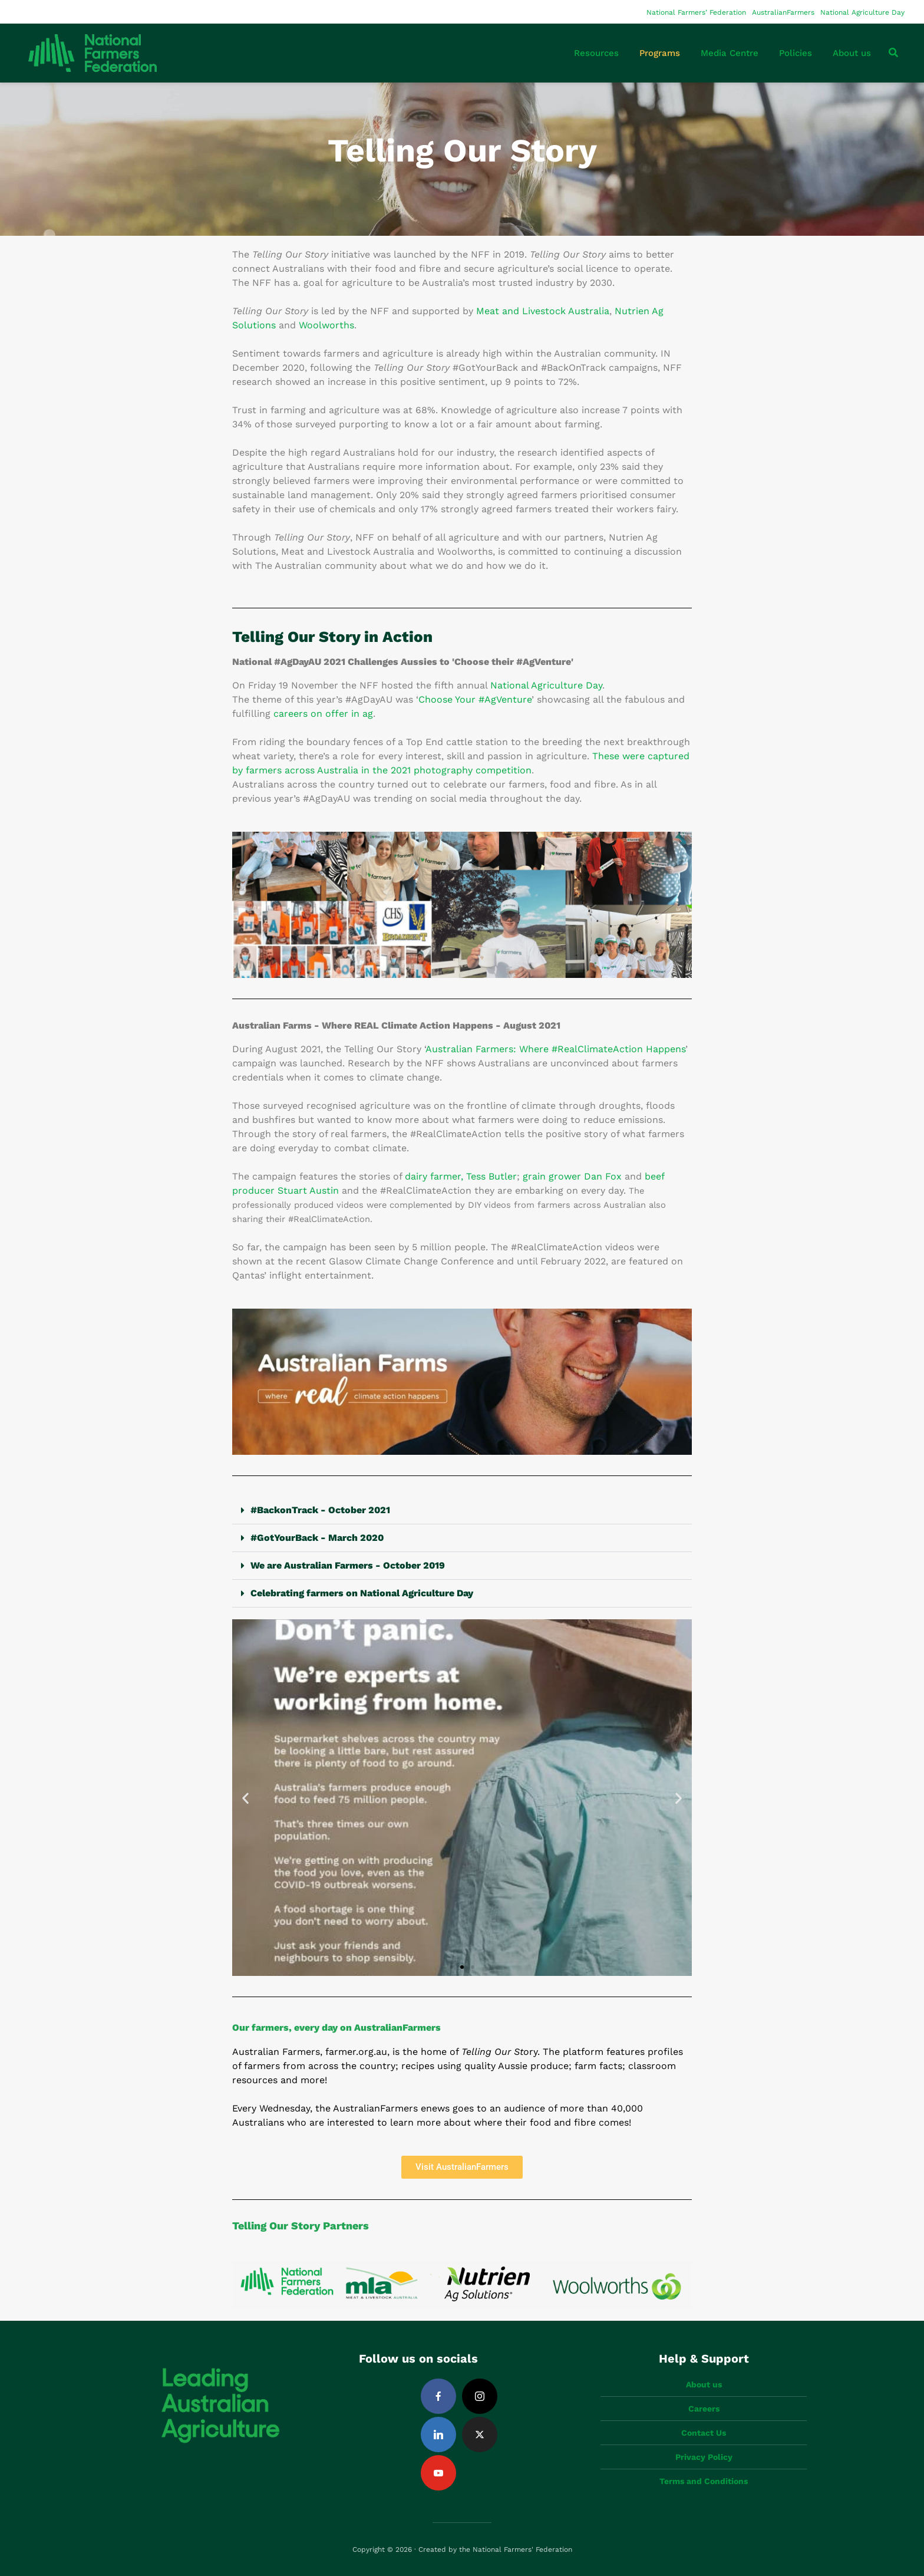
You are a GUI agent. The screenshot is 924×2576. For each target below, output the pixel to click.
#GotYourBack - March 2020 (317, 1537)
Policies (795, 53)
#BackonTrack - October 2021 (320, 1510)
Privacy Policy (703, 2457)
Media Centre (729, 53)
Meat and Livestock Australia (542, 311)
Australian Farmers (276, 2051)
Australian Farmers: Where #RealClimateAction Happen (553, 1049)
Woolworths (326, 325)
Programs (659, 53)
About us (852, 53)
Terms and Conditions (703, 2481)
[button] (462, 1510)
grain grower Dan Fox (572, 1176)
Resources (596, 53)
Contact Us (703, 2432)
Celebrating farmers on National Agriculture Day (361, 1593)
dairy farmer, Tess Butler (461, 1176)
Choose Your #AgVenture (475, 699)
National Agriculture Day (862, 12)
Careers (704, 2408)
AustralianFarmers (783, 12)
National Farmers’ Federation (696, 12)
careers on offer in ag (323, 713)
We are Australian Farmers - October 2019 (347, 1565)
